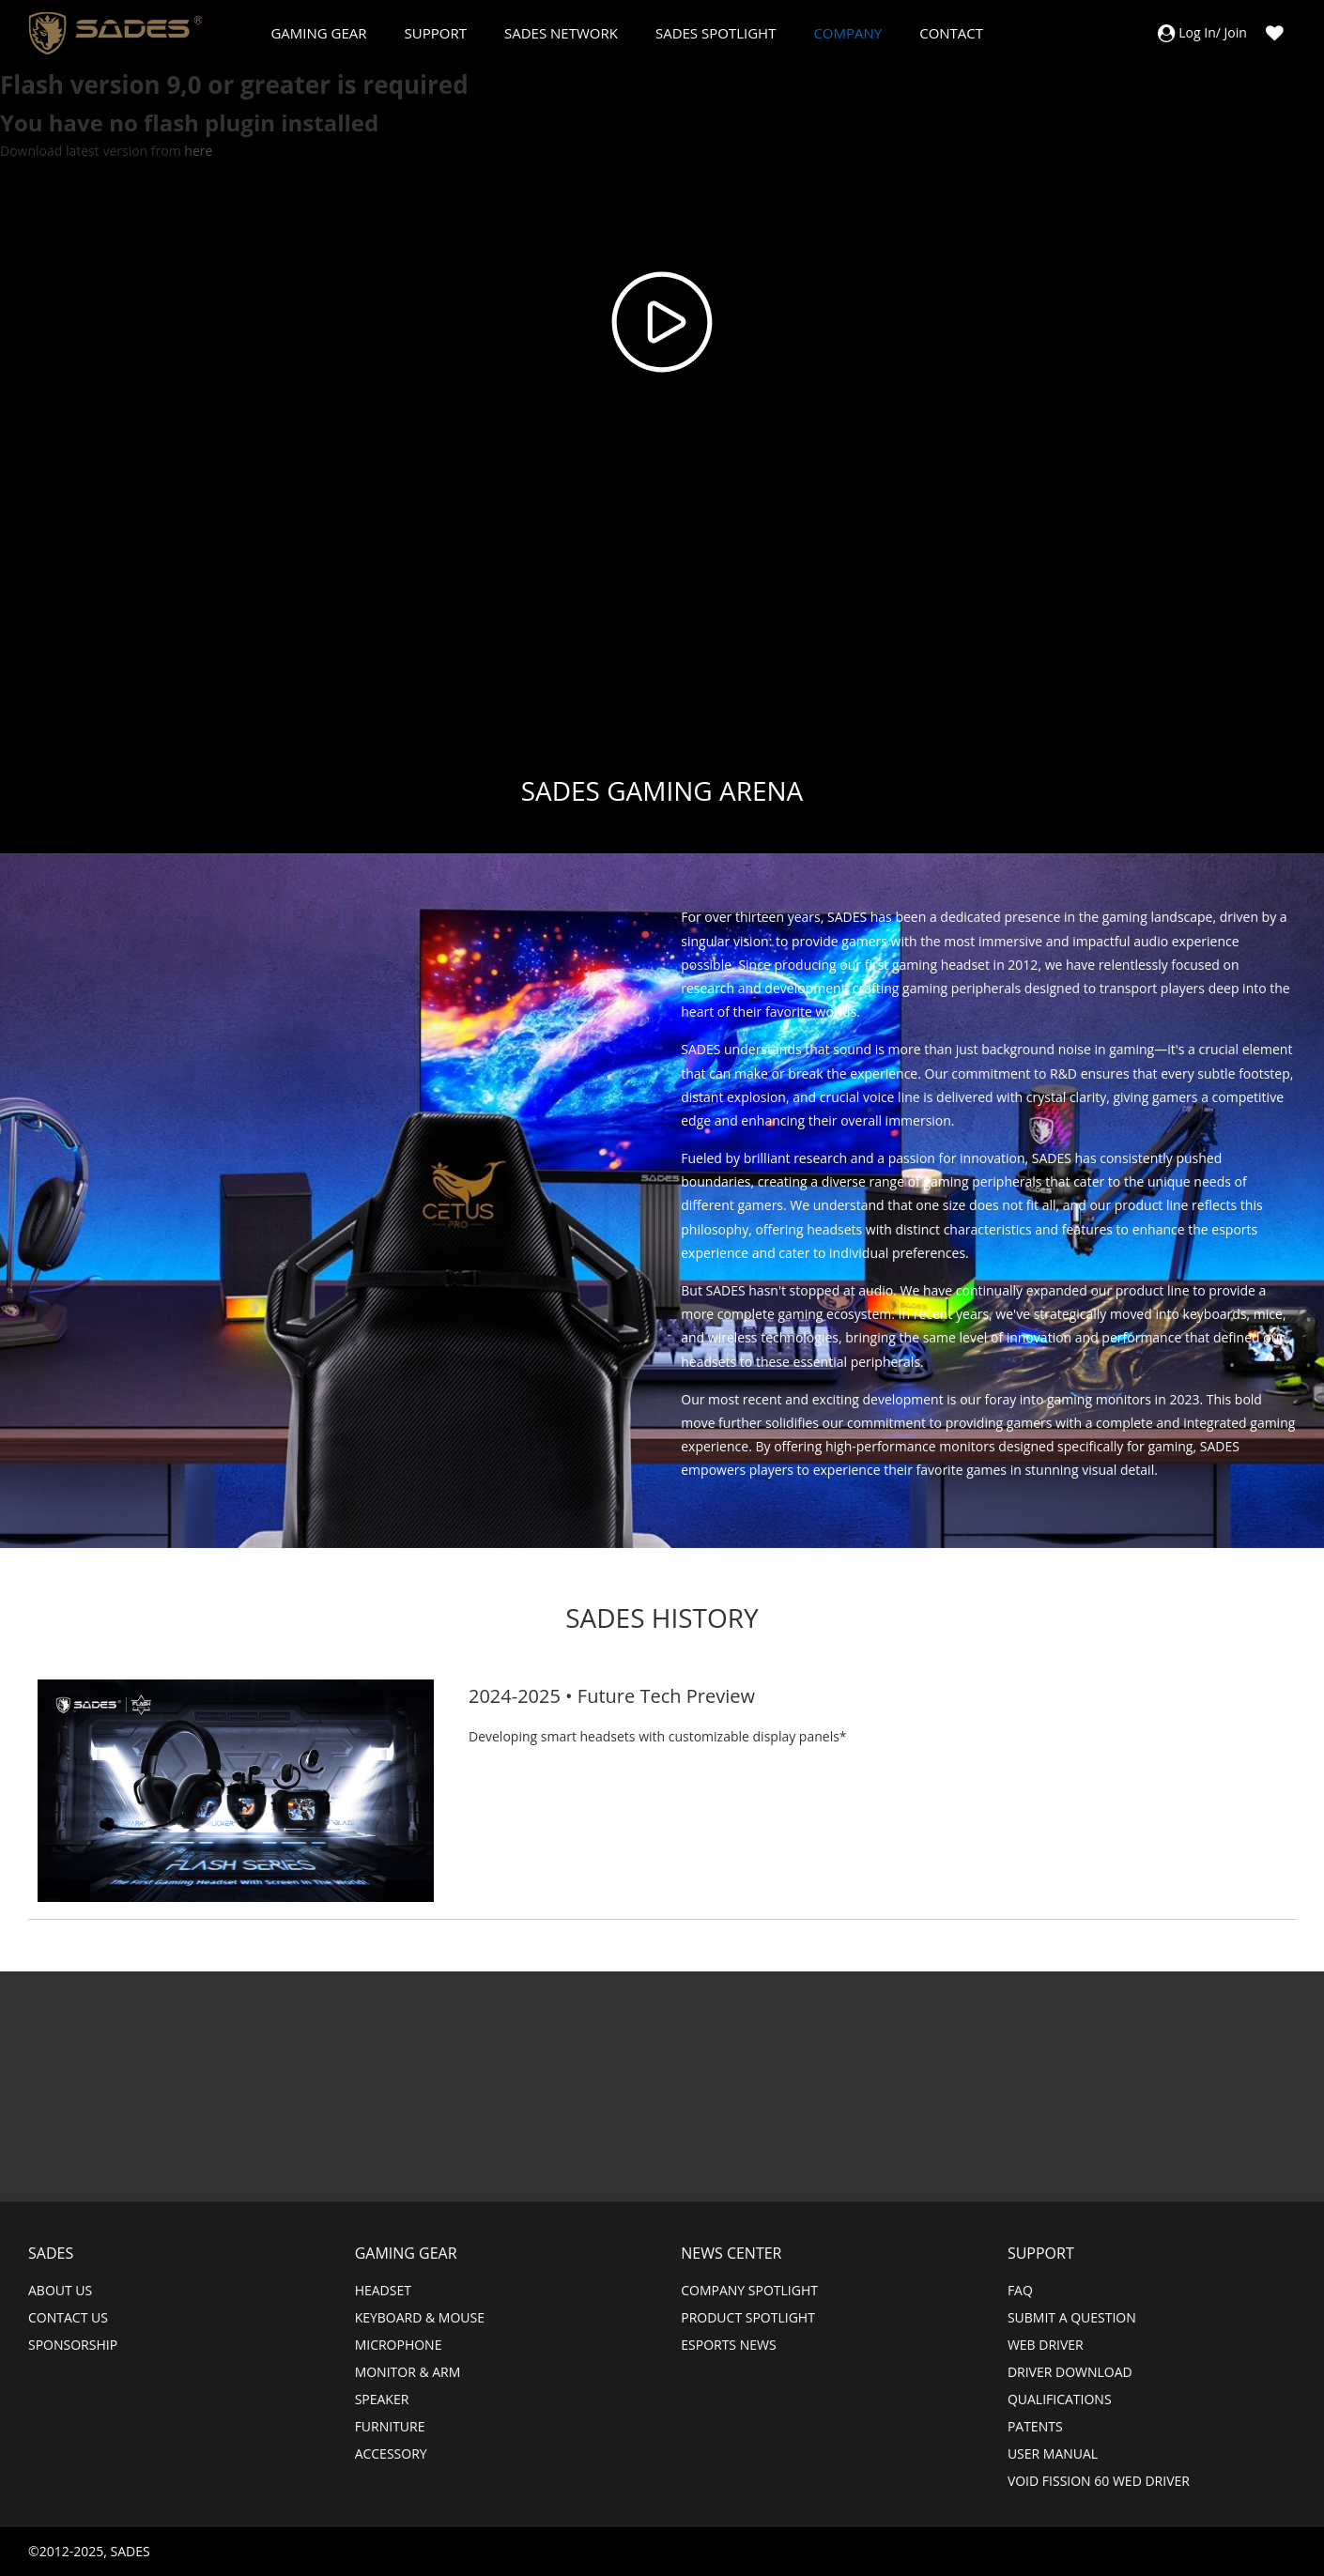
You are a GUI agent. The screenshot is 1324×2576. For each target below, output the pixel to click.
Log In (1196, 32)
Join (1235, 32)
